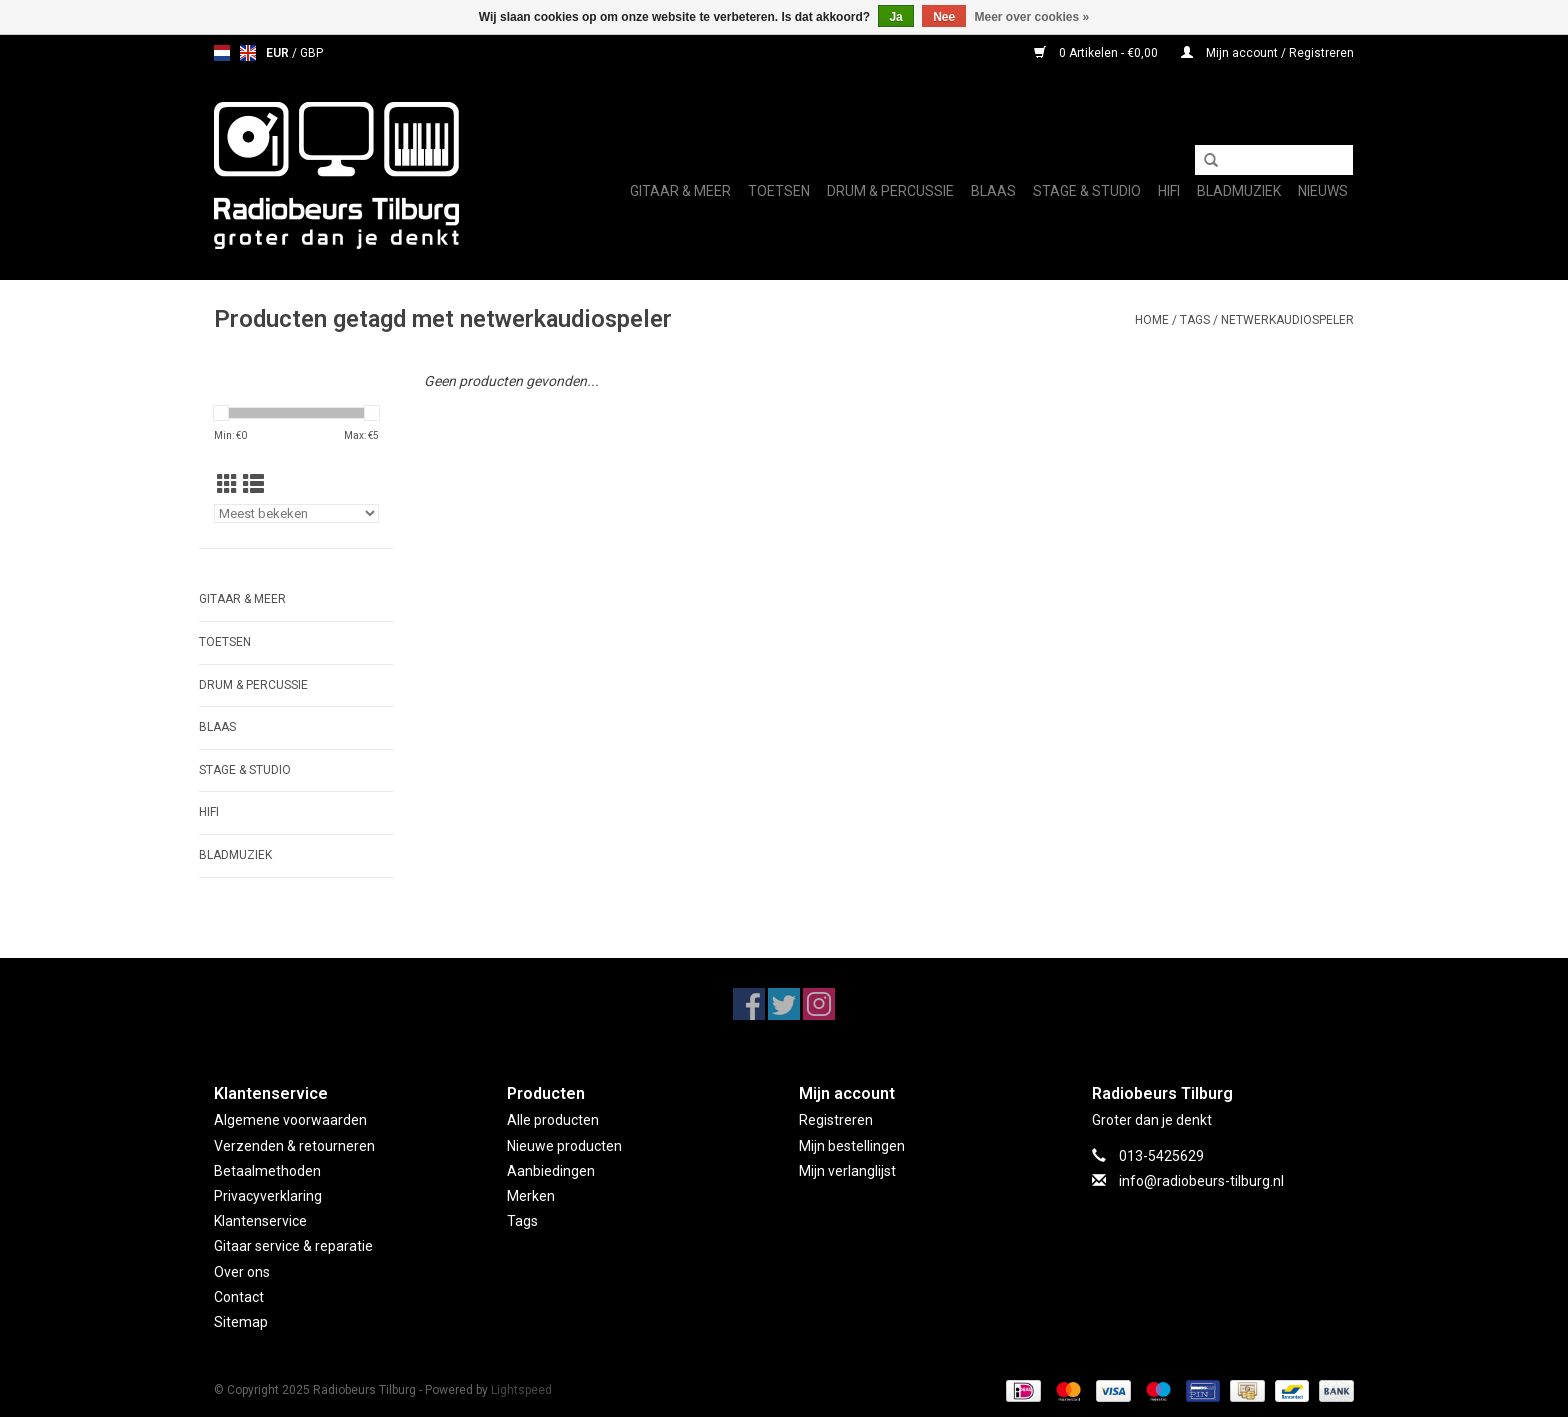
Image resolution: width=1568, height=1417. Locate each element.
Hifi (1169, 191)
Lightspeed (521, 1390)
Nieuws (1323, 191)
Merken (531, 1196)
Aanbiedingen (551, 1171)
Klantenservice (260, 1221)
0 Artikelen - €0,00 (1097, 53)
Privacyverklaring (268, 1196)
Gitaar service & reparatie (293, 1246)
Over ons (242, 1272)
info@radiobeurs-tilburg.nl (1201, 1181)
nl (222, 53)
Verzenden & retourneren (294, 1146)
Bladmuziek (1239, 191)
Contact (239, 1297)
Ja (895, 17)
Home (1152, 320)
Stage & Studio (1087, 191)
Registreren (836, 1120)
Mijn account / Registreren (1267, 53)
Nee (944, 17)
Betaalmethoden (267, 1171)
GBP (311, 53)
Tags (1195, 320)
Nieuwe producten (564, 1146)
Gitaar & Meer (680, 191)
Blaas (993, 191)
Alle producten (553, 1120)
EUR (279, 53)
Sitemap (241, 1322)
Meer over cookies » (1032, 17)
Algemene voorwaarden (290, 1120)
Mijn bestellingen (852, 1146)
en (248, 53)
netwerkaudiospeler (1287, 320)
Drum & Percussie (890, 191)
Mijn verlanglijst (847, 1171)
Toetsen (779, 191)
